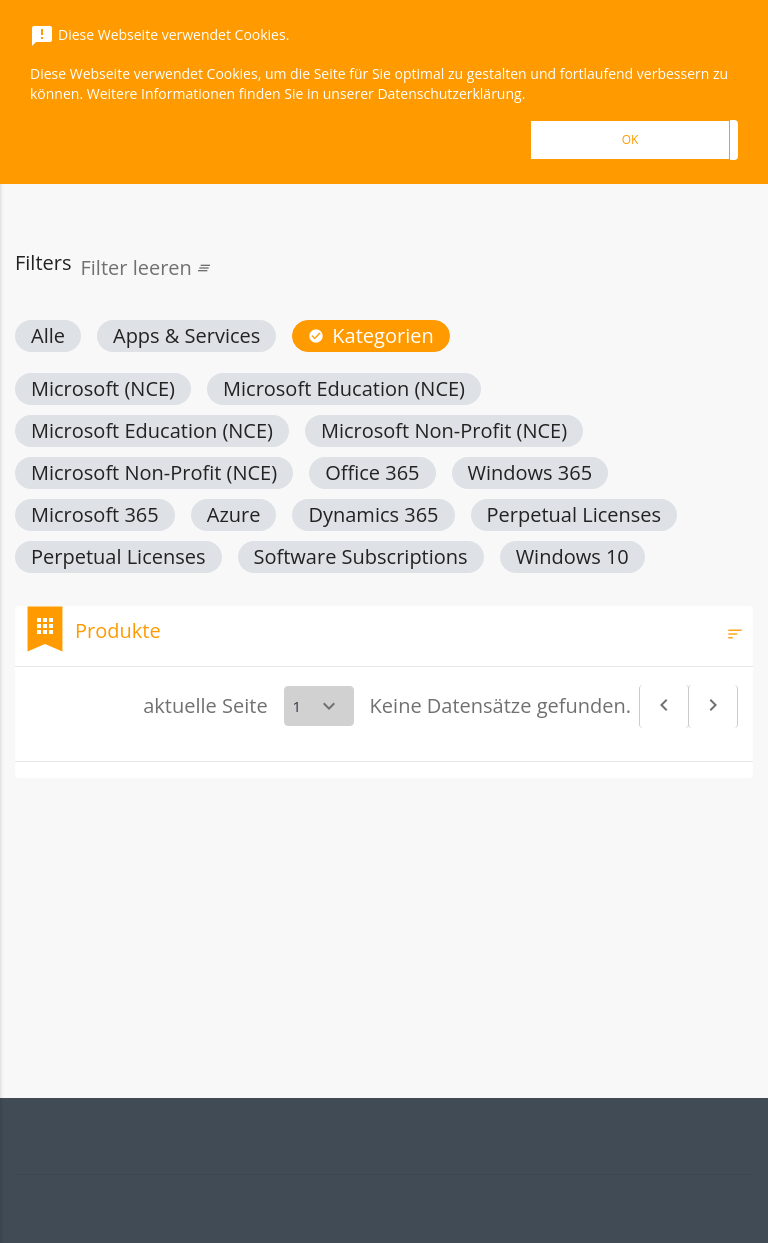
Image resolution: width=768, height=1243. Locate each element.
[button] (48, 336)
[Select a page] (319, 706)
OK (630, 139)
